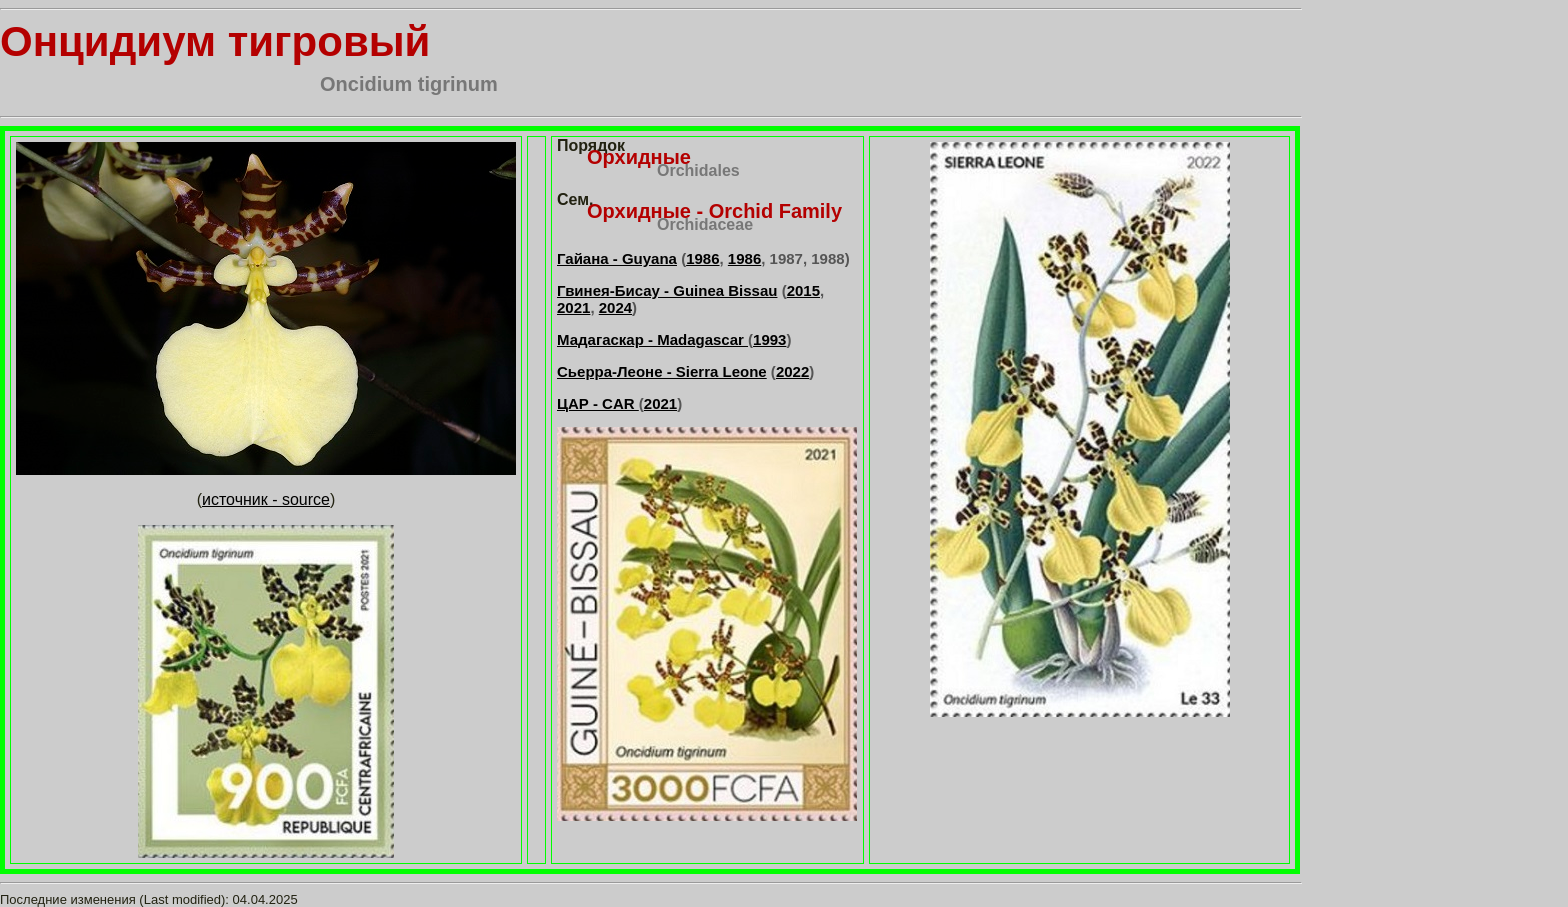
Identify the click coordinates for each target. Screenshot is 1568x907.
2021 (573, 307)
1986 (702, 258)
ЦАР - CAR (598, 403)
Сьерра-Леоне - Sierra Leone (662, 371)
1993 (769, 339)
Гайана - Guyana (617, 258)
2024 (615, 307)
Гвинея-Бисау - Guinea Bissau (667, 290)
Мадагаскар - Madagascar (652, 339)
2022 (792, 371)
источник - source (266, 499)
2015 (803, 290)
